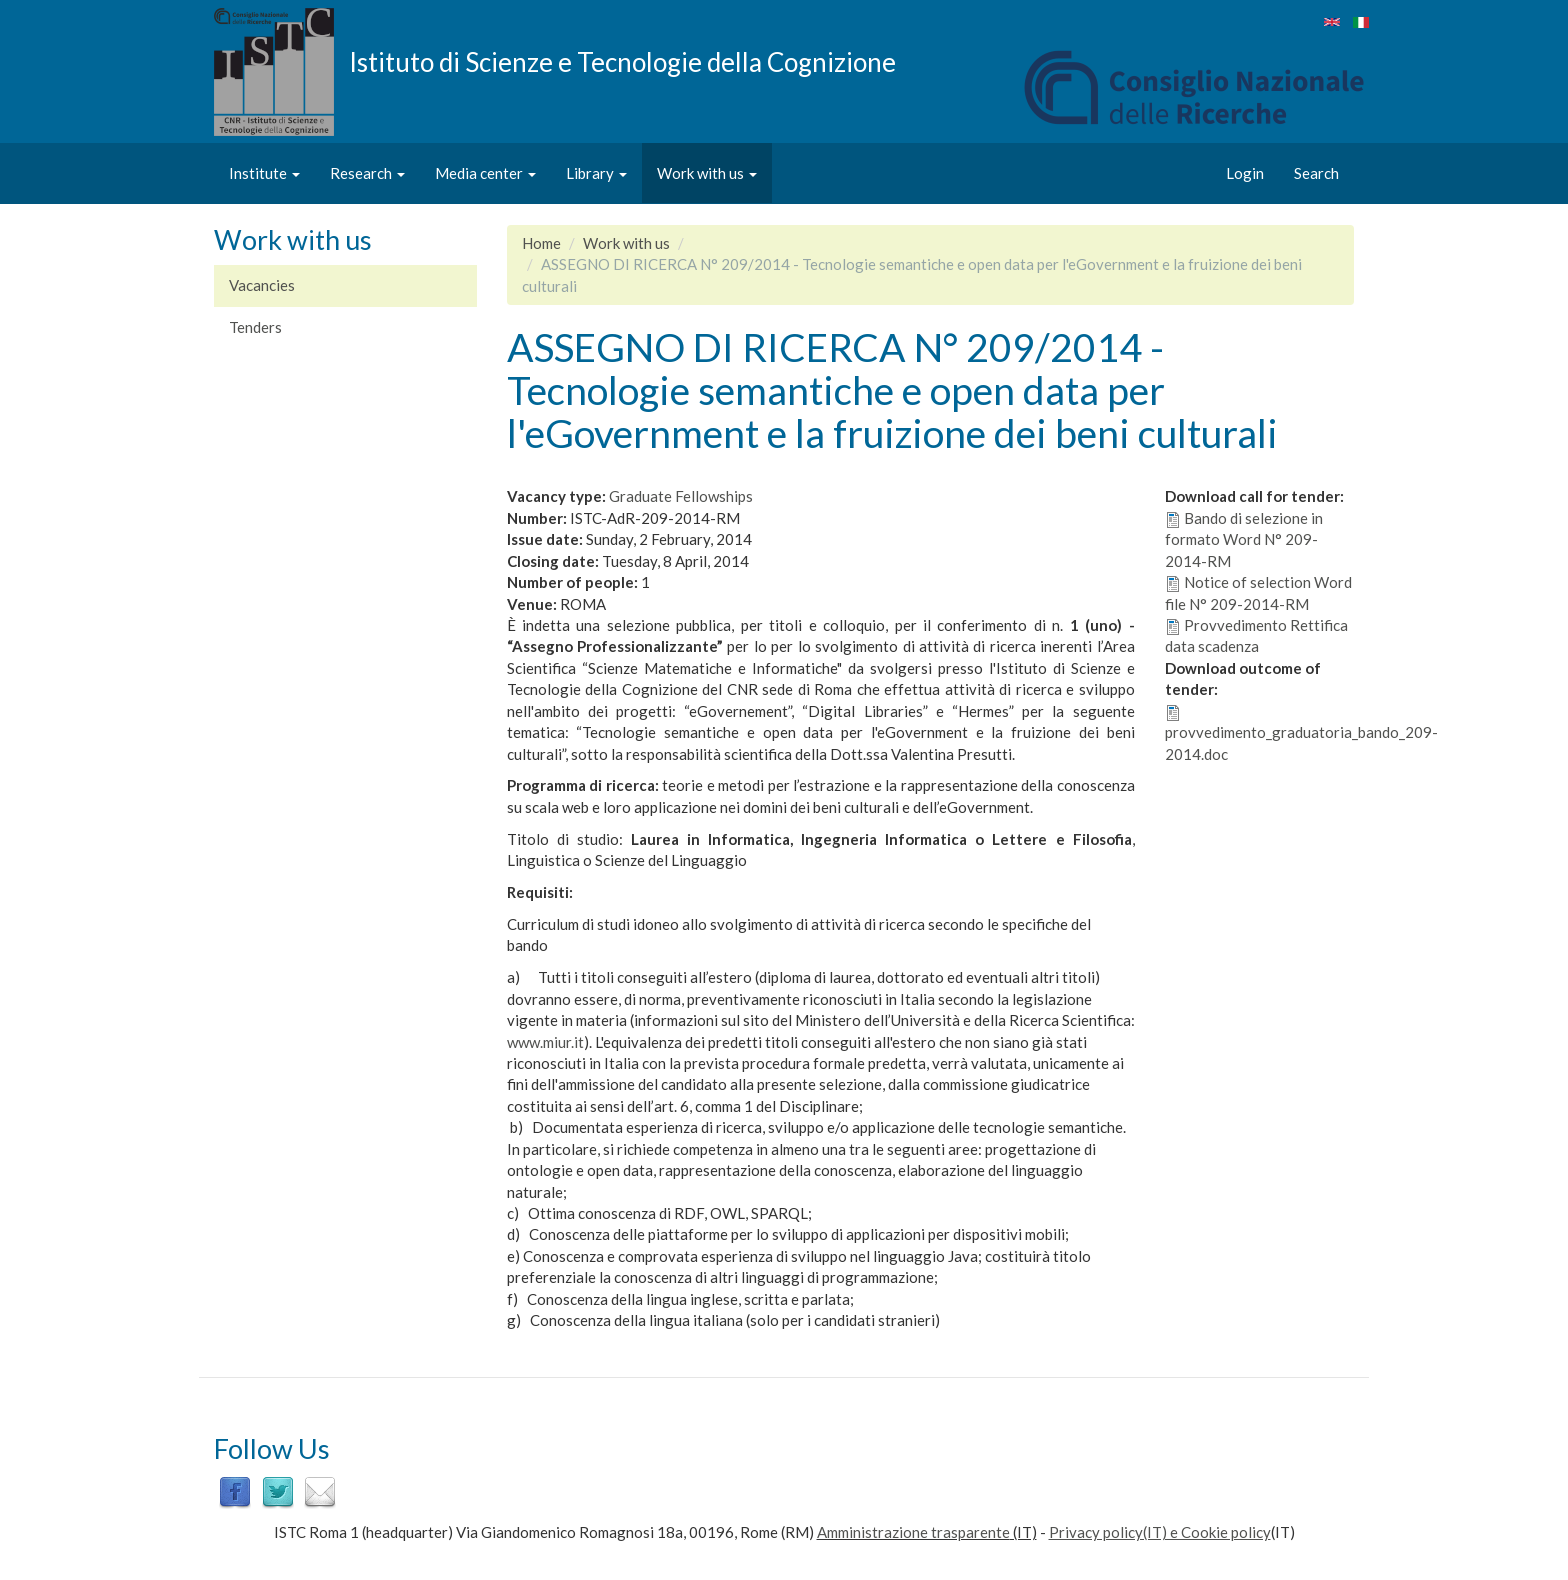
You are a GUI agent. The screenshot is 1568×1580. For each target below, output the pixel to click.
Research (367, 173)
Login (1245, 173)
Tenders (255, 327)
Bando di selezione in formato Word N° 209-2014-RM (1244, 539)
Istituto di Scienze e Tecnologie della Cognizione (622, 61)
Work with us (707, 173)
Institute (264, 173)
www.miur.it (545, 1042)
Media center (485, 173)
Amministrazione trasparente (913, 1532)
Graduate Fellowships (681, 496)
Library (596, 173)
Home (541, 243)
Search (1316, 173)
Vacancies (262, 285)
